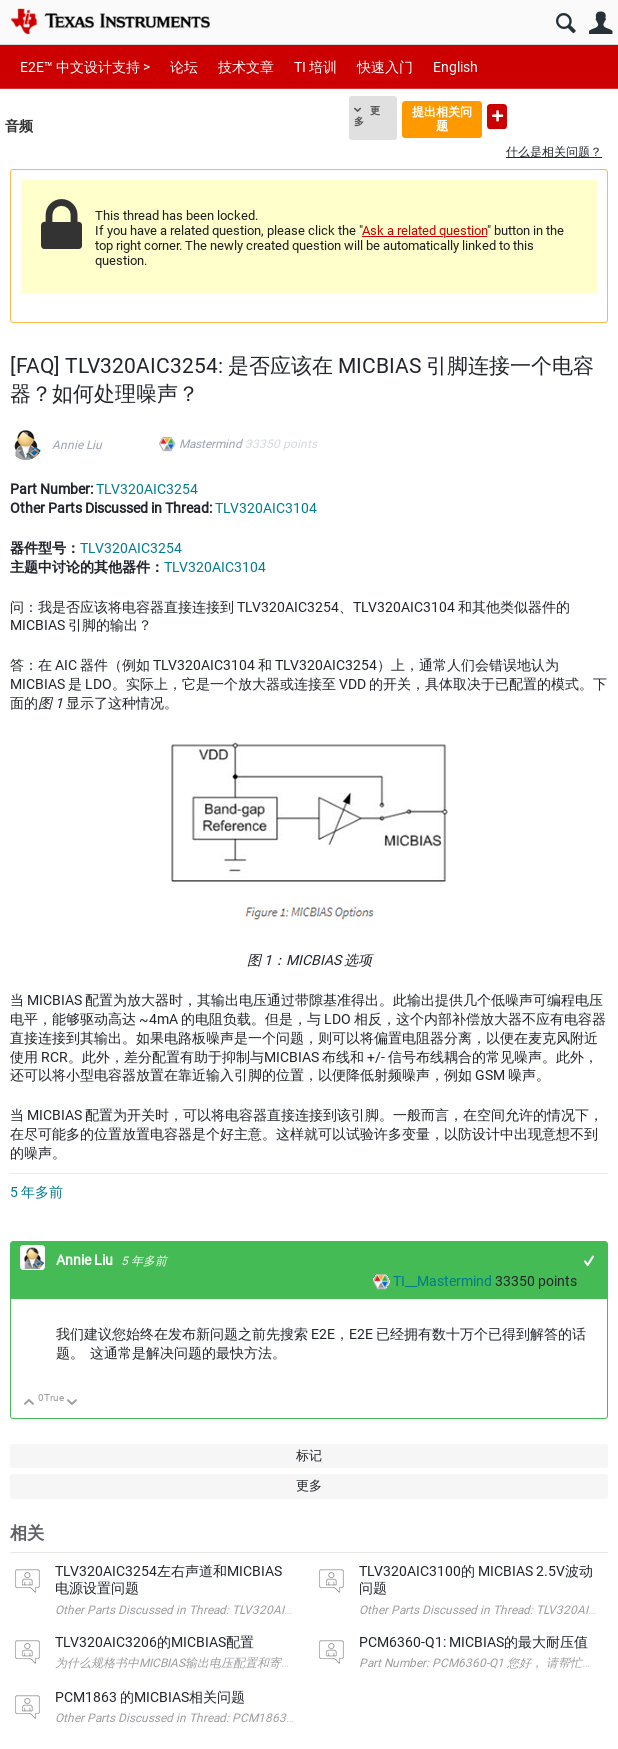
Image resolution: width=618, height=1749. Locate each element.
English (455, 67)
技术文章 (246, 67)
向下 (72, 1403)
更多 (367, 116)
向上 (29, 1403)
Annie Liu (77, 445)
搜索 (565, 23)
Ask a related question (424, 230)
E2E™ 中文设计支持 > (85, 67)
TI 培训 (315, 67)
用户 (600, 23)
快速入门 (385, 67)
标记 (309, 1455)
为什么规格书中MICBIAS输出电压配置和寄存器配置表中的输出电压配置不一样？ (270, 1663)
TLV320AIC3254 (147, 489)
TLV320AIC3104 (266, 508)
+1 (589, 1260)
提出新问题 (497, 116)
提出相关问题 (442, 118)
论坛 (184, 67)
